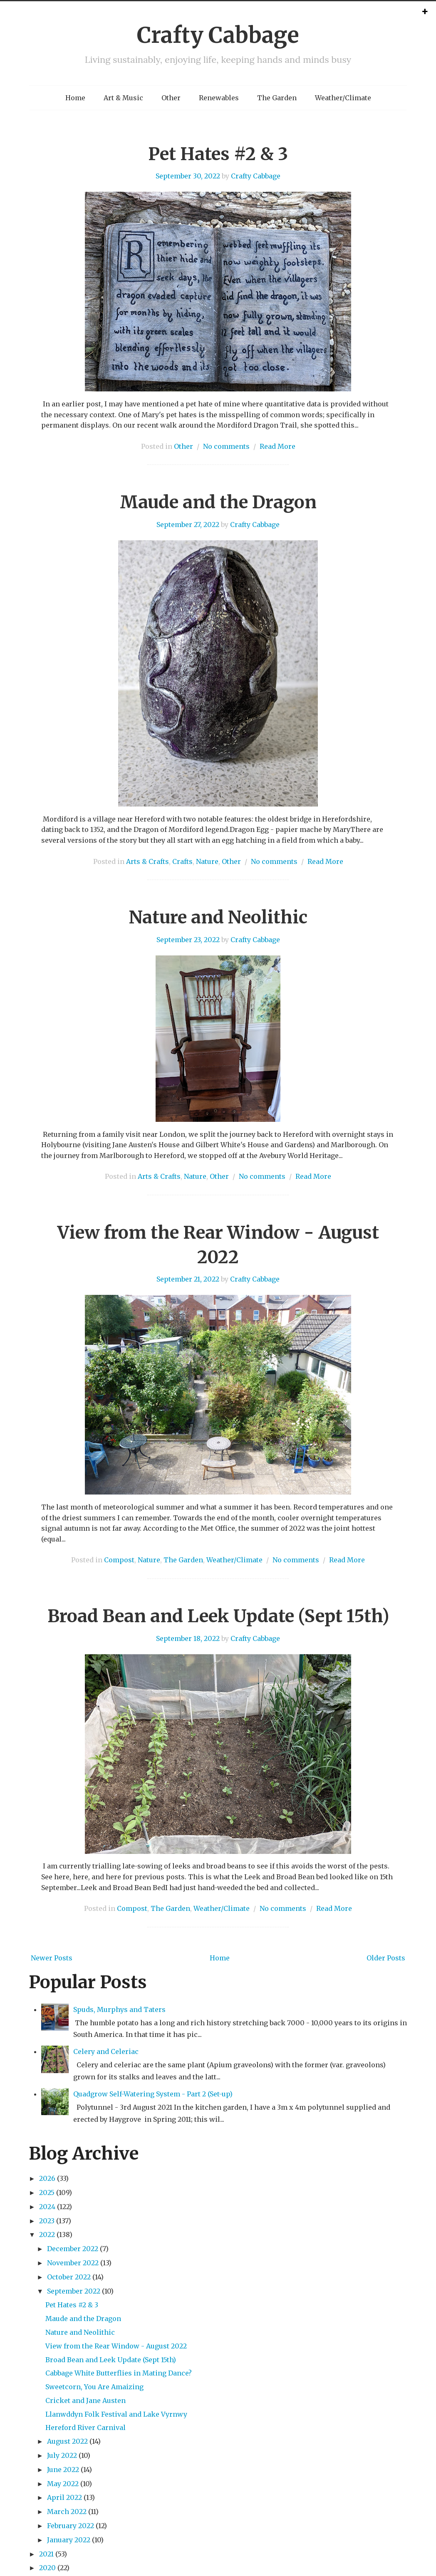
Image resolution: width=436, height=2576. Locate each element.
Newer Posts (51, 1958)
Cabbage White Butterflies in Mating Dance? (118, 2373)
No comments (226, 446)
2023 (46, 2221)
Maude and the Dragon (218, 502)
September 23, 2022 (188, 939)
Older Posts (386, 1958)
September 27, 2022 (187, 524)
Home (75, 98)
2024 (47, 2206)
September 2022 (73, 2291)
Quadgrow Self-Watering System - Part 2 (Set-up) (153, 2094)
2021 (46, 2554)
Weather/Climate (343, 98)
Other (171, 98)
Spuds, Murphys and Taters (119, 2009)
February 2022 (70, 2526)
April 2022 (64, 2497)
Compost (119, 1560)
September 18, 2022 (188, 1638)
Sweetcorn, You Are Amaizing (94, 2387)
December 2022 (72, 2248)
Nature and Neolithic (218, 917)
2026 (47, 2178)
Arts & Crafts (147, 861)
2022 (47, 2234)
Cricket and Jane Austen (85, 2400)
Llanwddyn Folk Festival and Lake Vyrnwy (116, 2414)
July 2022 (62, 2455)
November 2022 (73, 2263)
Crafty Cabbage (218, 35)
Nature (207, 861)
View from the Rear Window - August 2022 (116, 2346)
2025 (46, 2192)
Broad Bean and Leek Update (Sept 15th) (218, 1616)
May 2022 (63, 2483)
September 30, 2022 (188, 176)
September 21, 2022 (187, 1279)
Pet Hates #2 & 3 (218, 154)
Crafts (182, 861)
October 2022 (69, 2277)
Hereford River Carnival (85, 2427)
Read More (277, 446)
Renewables (219, 98)
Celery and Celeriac (106, 2051)
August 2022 (67, 2441)
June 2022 (63, 2469)
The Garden (277, 98)
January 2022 (68, 2540)
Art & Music (123, 98)
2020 (47, 2568)
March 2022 (67, 2511)
